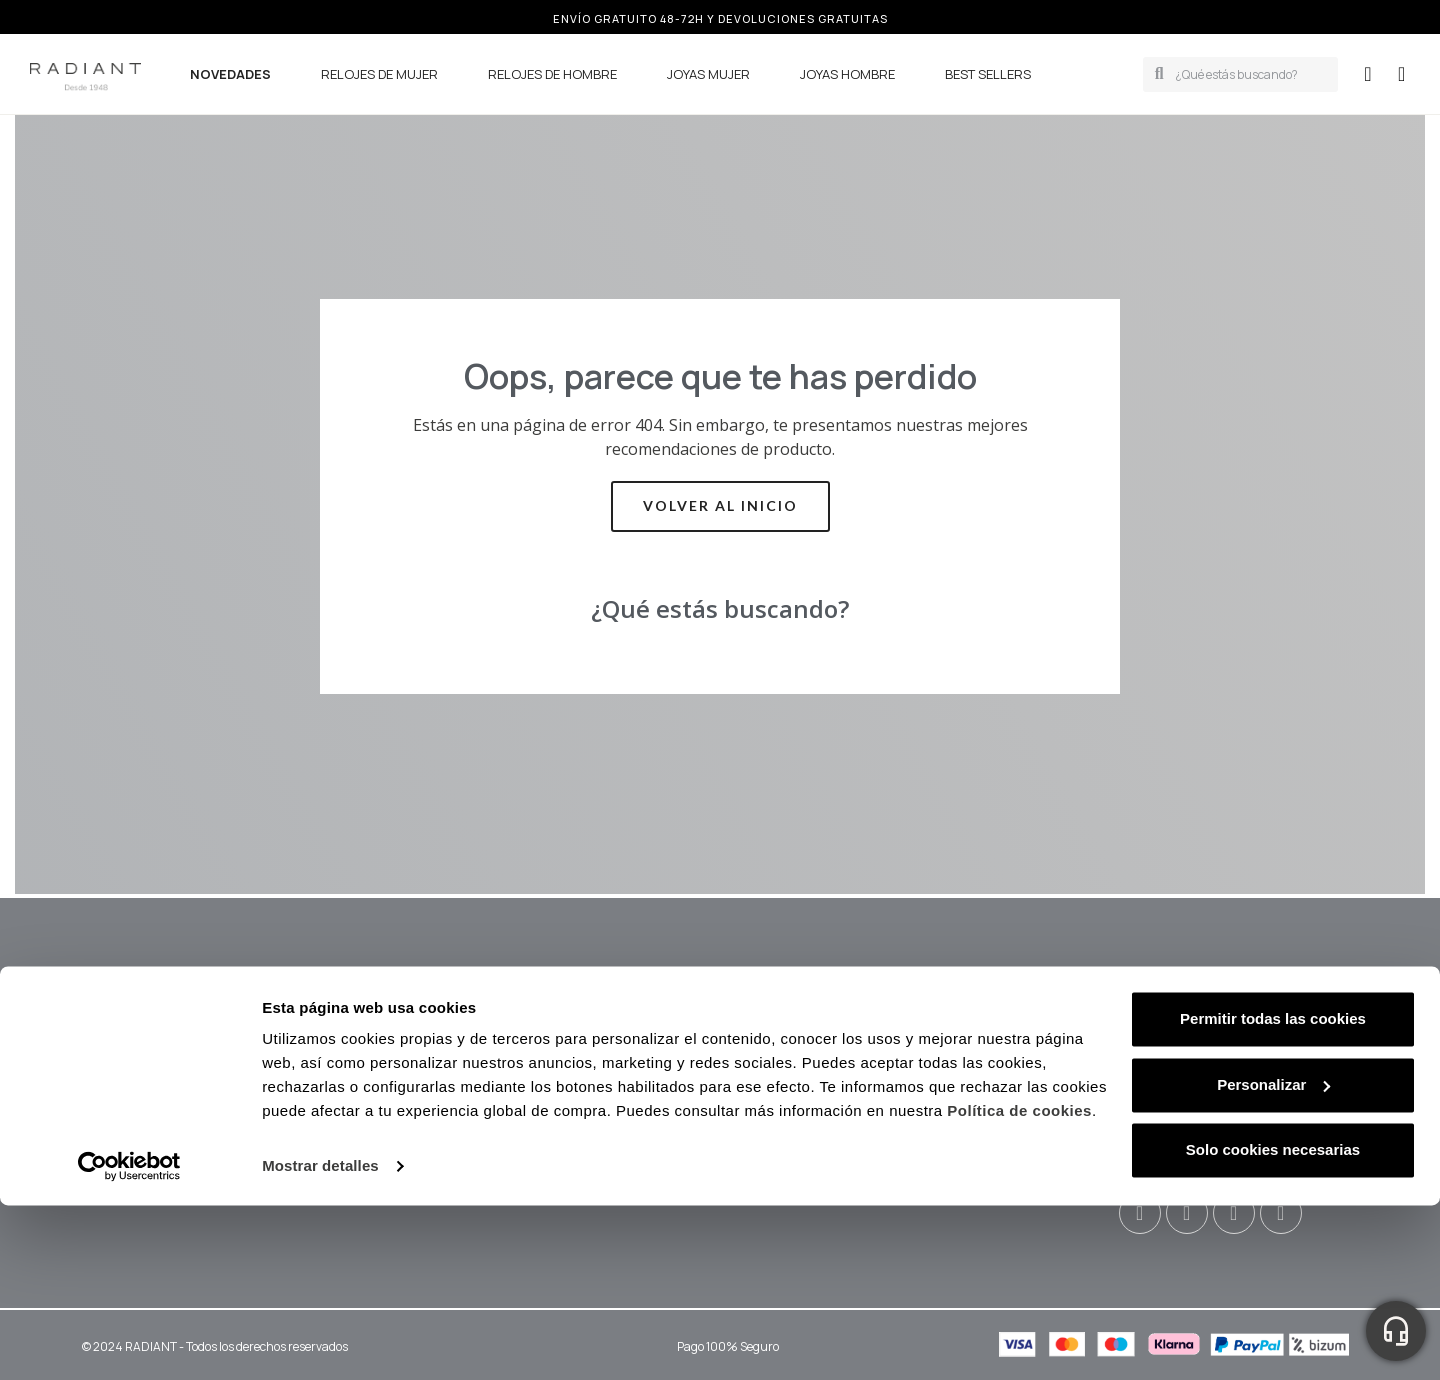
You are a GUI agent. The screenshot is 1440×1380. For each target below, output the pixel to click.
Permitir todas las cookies (1273, 1193)
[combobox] (1251, 74)
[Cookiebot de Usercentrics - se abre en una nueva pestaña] (129, 1341)
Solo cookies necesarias (1273, 1324)
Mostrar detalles (320, 1340)
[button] (1401, 74)
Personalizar (1273, 1258)
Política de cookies (1019, 1285)
